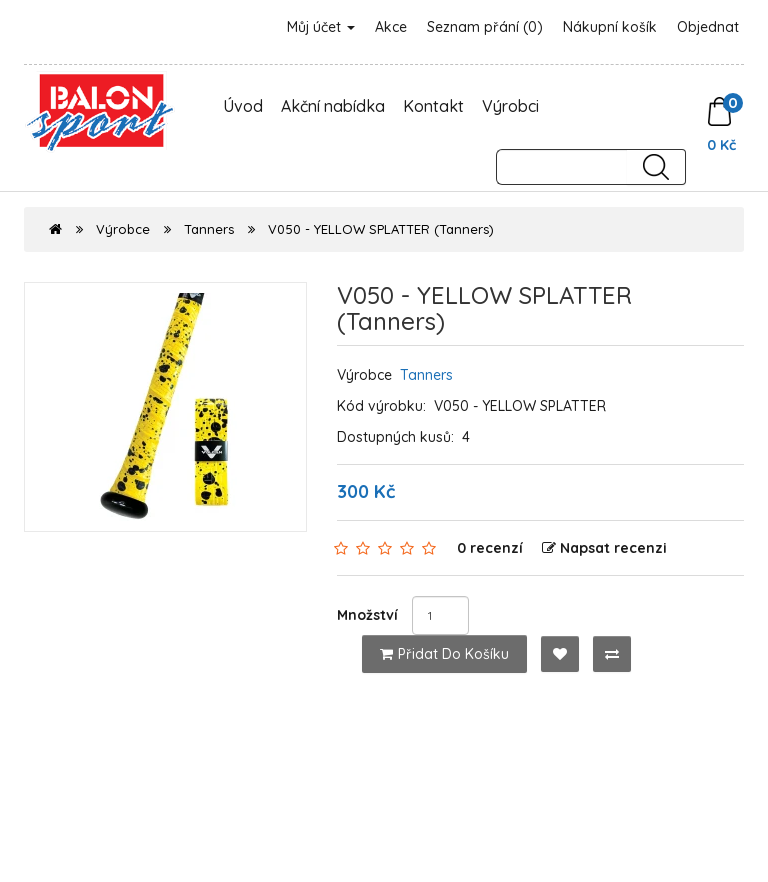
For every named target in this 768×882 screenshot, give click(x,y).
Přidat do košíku (444, 654)
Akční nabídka (333, 106)
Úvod (243, 106)
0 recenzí (490, 548)
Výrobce (123, 229)
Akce (391, 27)
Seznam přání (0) (485, 27)
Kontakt (433, 106)
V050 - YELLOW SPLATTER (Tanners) (381, 229)
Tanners (209, 229)
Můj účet (321, 27)
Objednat (708, 27)
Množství (367, 615)
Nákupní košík (610, 27)
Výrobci (510, 106)
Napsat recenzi (604, 548)
